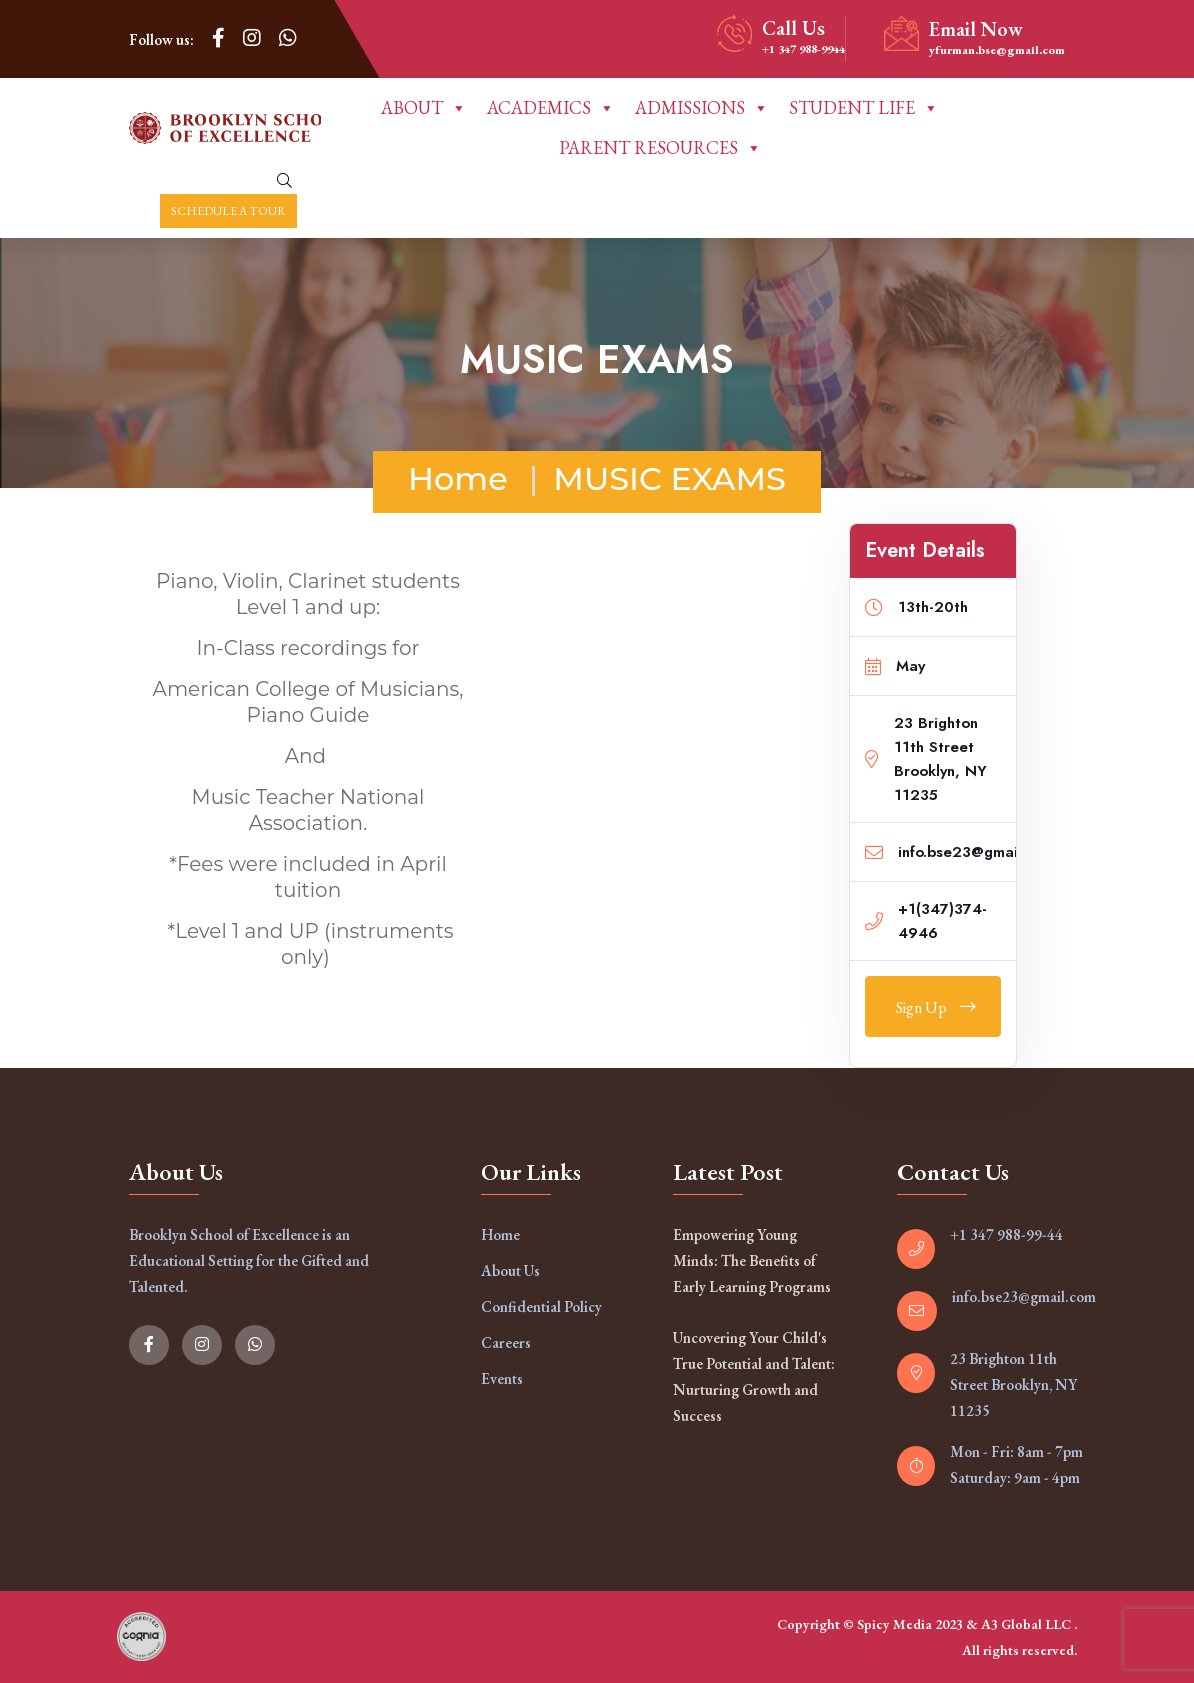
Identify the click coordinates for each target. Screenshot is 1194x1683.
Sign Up (936, 1007)
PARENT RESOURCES (660, 148)
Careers (506, 1342)
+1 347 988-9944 (803, 49)
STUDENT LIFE (864, 108)
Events (502, 1378)
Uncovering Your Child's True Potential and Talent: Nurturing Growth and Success (754, 1376)
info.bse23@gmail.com (1024, 1296)
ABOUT (424, 108)
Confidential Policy (541, 1306)
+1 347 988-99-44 (1006, 1234)
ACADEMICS (551, 108)
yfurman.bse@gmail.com (997, 50)
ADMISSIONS (702, 108)
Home (458, 478)
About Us (510, 1270)
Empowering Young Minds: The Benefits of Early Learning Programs (752, 1260)
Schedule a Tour (228, 211)
